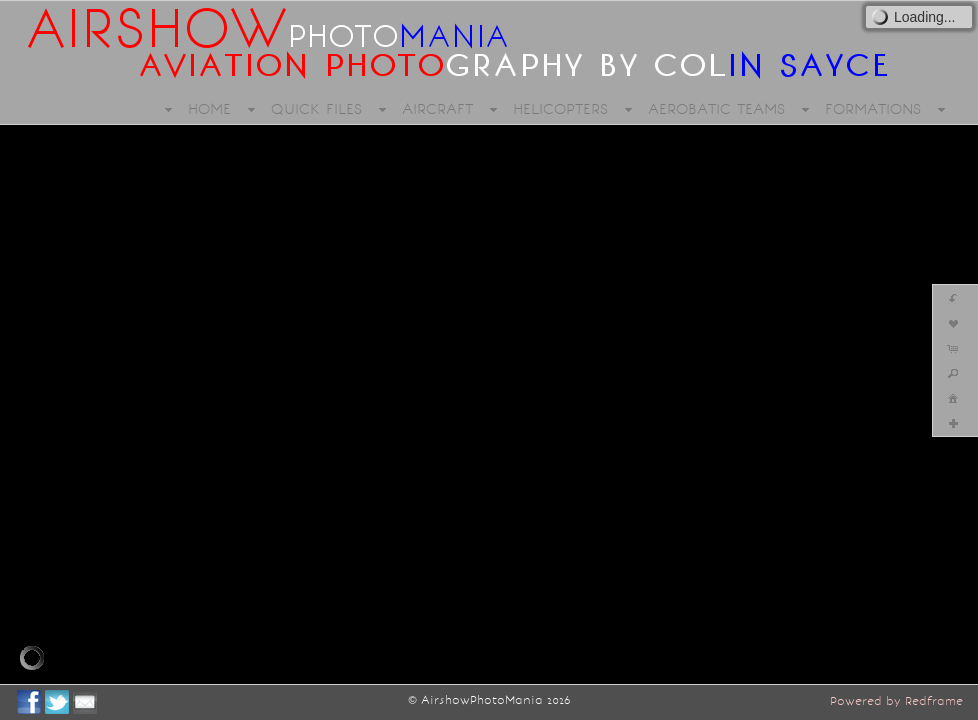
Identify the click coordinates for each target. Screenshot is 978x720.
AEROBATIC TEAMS (716, 109)
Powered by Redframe (896, 701)
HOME (209, 109)
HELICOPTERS (560, 109)
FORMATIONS (873, 109)
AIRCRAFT (437, 109)
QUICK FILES (316, 109)
